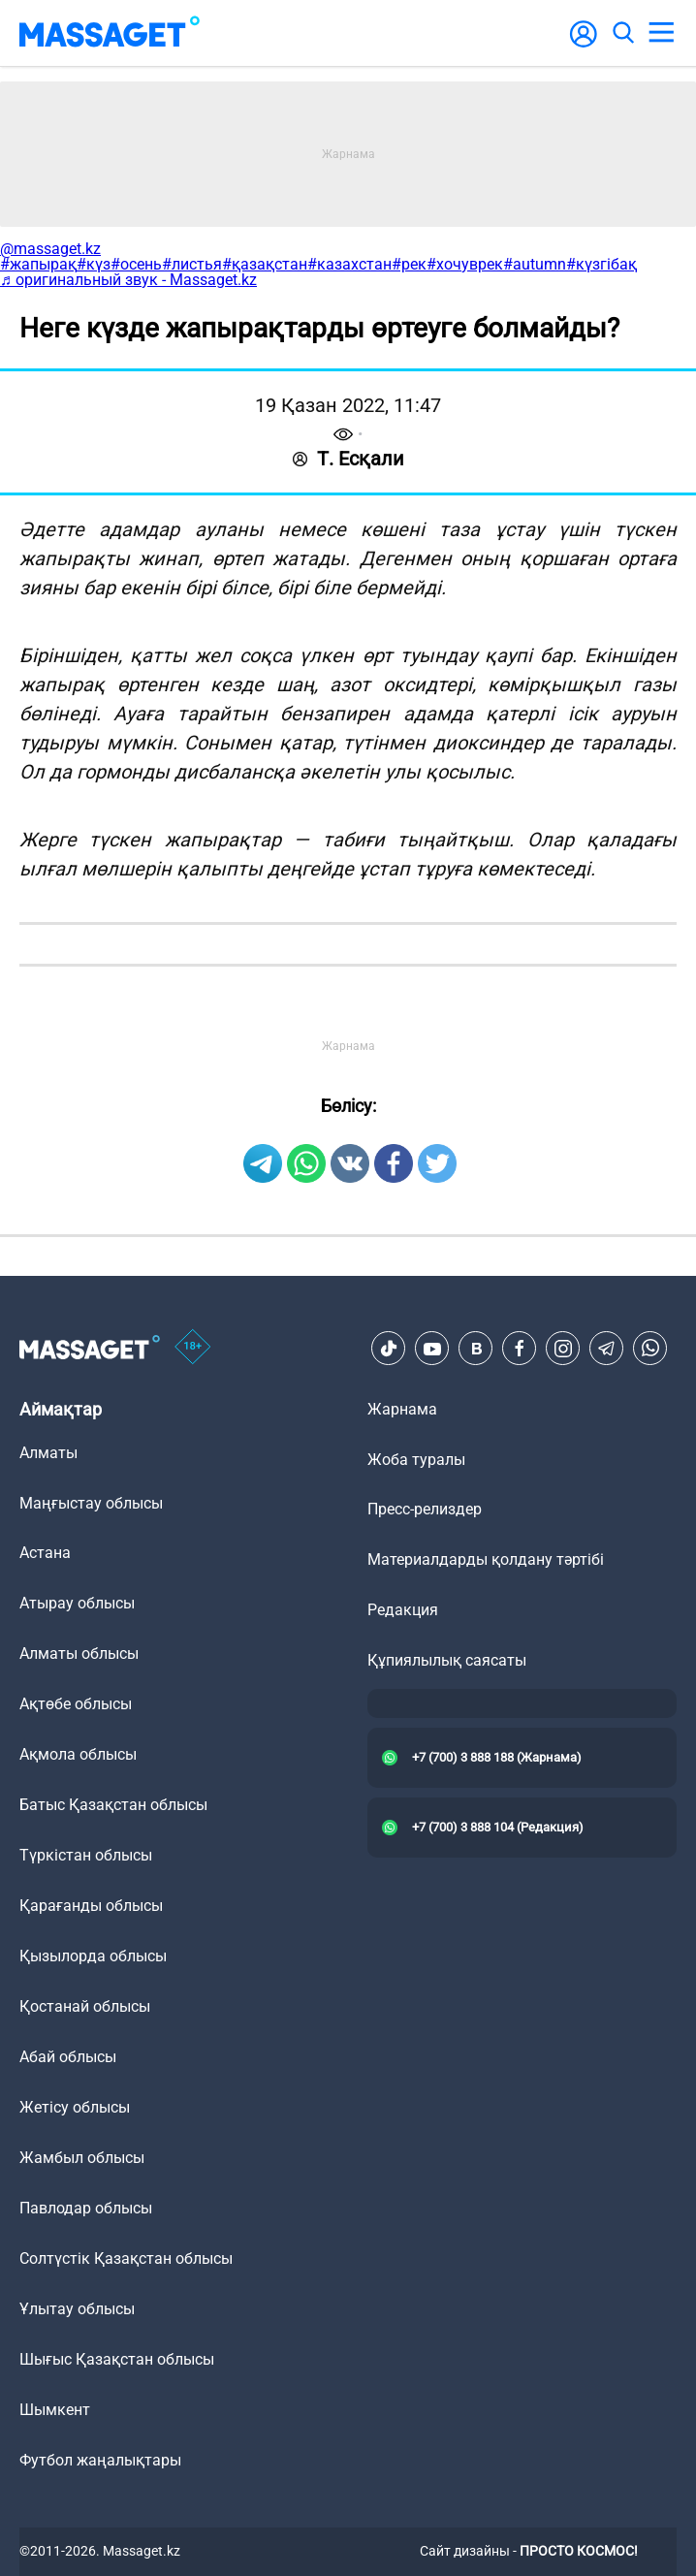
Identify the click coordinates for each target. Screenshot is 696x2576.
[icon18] (192, 1348)
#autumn (534, 264)
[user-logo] (583, 44)
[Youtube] (432, 1348)
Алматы (48, 1453)
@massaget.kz (50, 248)
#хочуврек (465, 264)
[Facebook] (519, 1348)
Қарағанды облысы (91, 1905)
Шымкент (54, 2410)
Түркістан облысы (85, 1855)
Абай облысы (67, 2057)
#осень (136, 264)
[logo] (109, 33)
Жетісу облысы (74, 2107)
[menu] (661, 32)
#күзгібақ (601, 264)
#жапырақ (38, 264)
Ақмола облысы (78, 1754)
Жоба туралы (416, 1459)
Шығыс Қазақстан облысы (116, 2359)
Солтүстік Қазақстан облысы (126, 2258)
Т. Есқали (348, 458)
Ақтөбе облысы (75, 1704)
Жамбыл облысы (81, 2157)
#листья (192, 264)
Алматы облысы (79, 1653)
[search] (622, 32)
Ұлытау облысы (77, 2309)
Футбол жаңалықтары (100, 2460)
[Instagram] (563, 1348)
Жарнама (402, 1409)
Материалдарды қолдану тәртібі (485, 1559)
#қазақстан (264, 264)
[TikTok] (388, 1348)
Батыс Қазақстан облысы (113, 1805)
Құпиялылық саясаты (446, 1660)
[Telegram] (607, 1348)
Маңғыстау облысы (91, 1503)
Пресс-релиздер (424, 1509)
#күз (94, 264)
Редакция (402, 1610)
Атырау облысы (77, 1603)
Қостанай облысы (84, 2006)
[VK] (476, 1348)
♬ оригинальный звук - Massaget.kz (128, 279)
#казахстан (349, 264)
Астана (45, 1552)
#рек (409, 264)
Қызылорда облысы (93, 1956)
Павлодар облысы (85, 2208)
